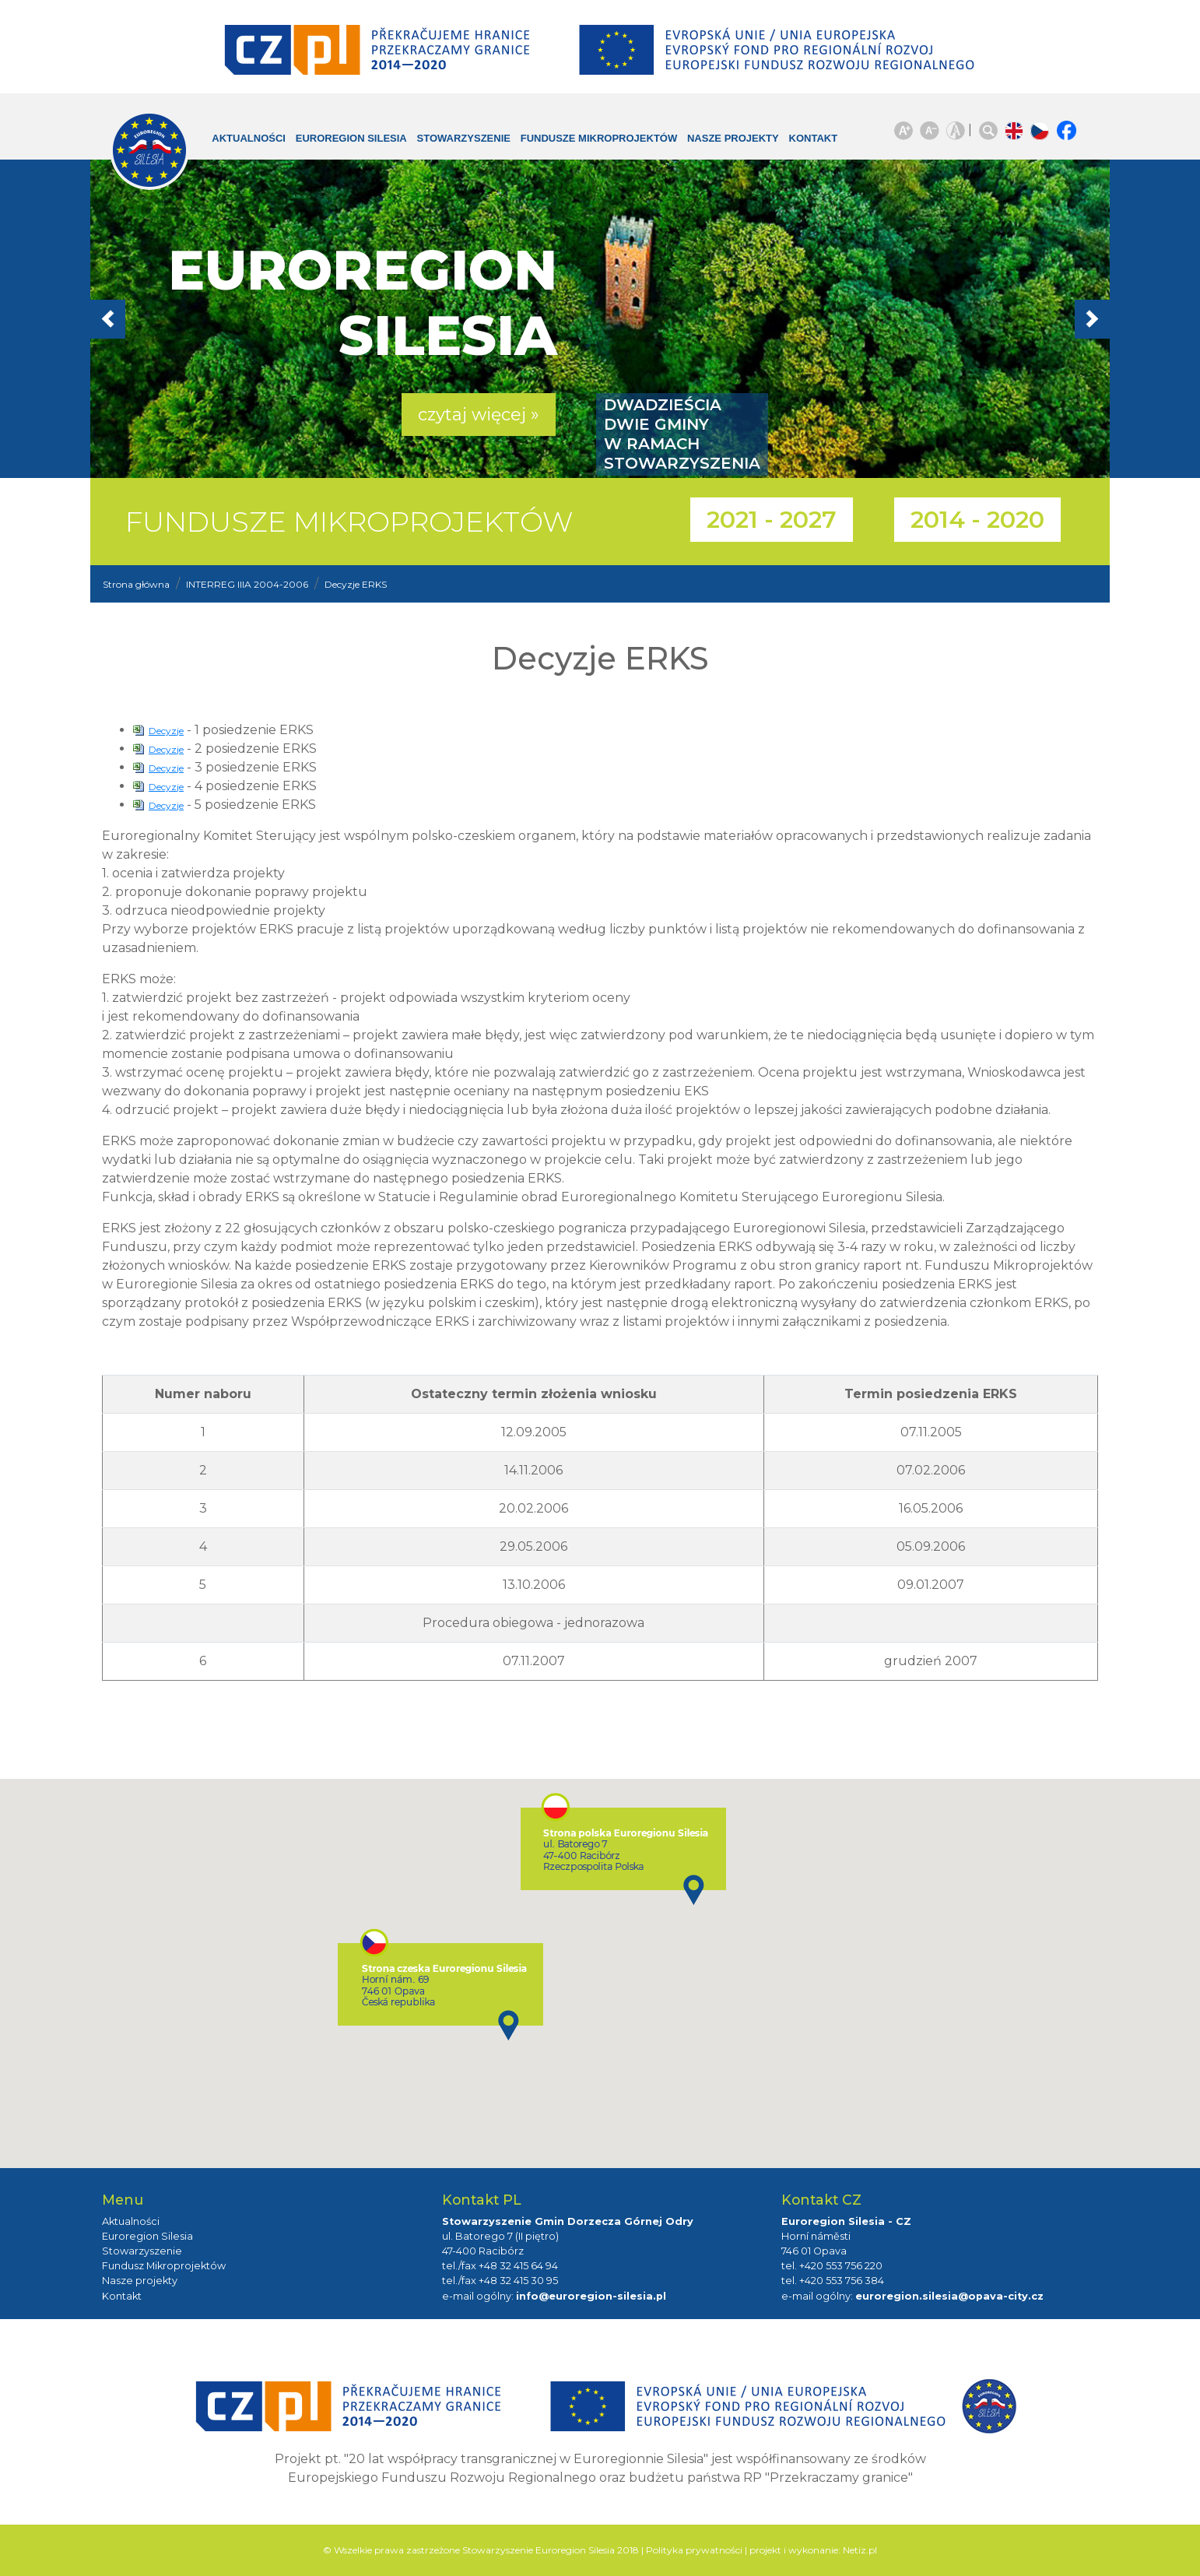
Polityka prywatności (694, 2550)
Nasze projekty (721, 138)
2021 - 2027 (772, 519)
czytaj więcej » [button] (478, 414)
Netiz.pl (860, 2550)
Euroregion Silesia (339, 138)
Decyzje (166, 730)
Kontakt (801, 138)
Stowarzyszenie (452, 138)
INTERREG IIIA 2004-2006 (247, 584)
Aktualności (237, 138)
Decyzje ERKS (356, 584)
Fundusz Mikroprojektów (164, 2266)
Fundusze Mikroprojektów (587, 138)
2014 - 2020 (977, 519)
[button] (167, 319)
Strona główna (136, 584)
